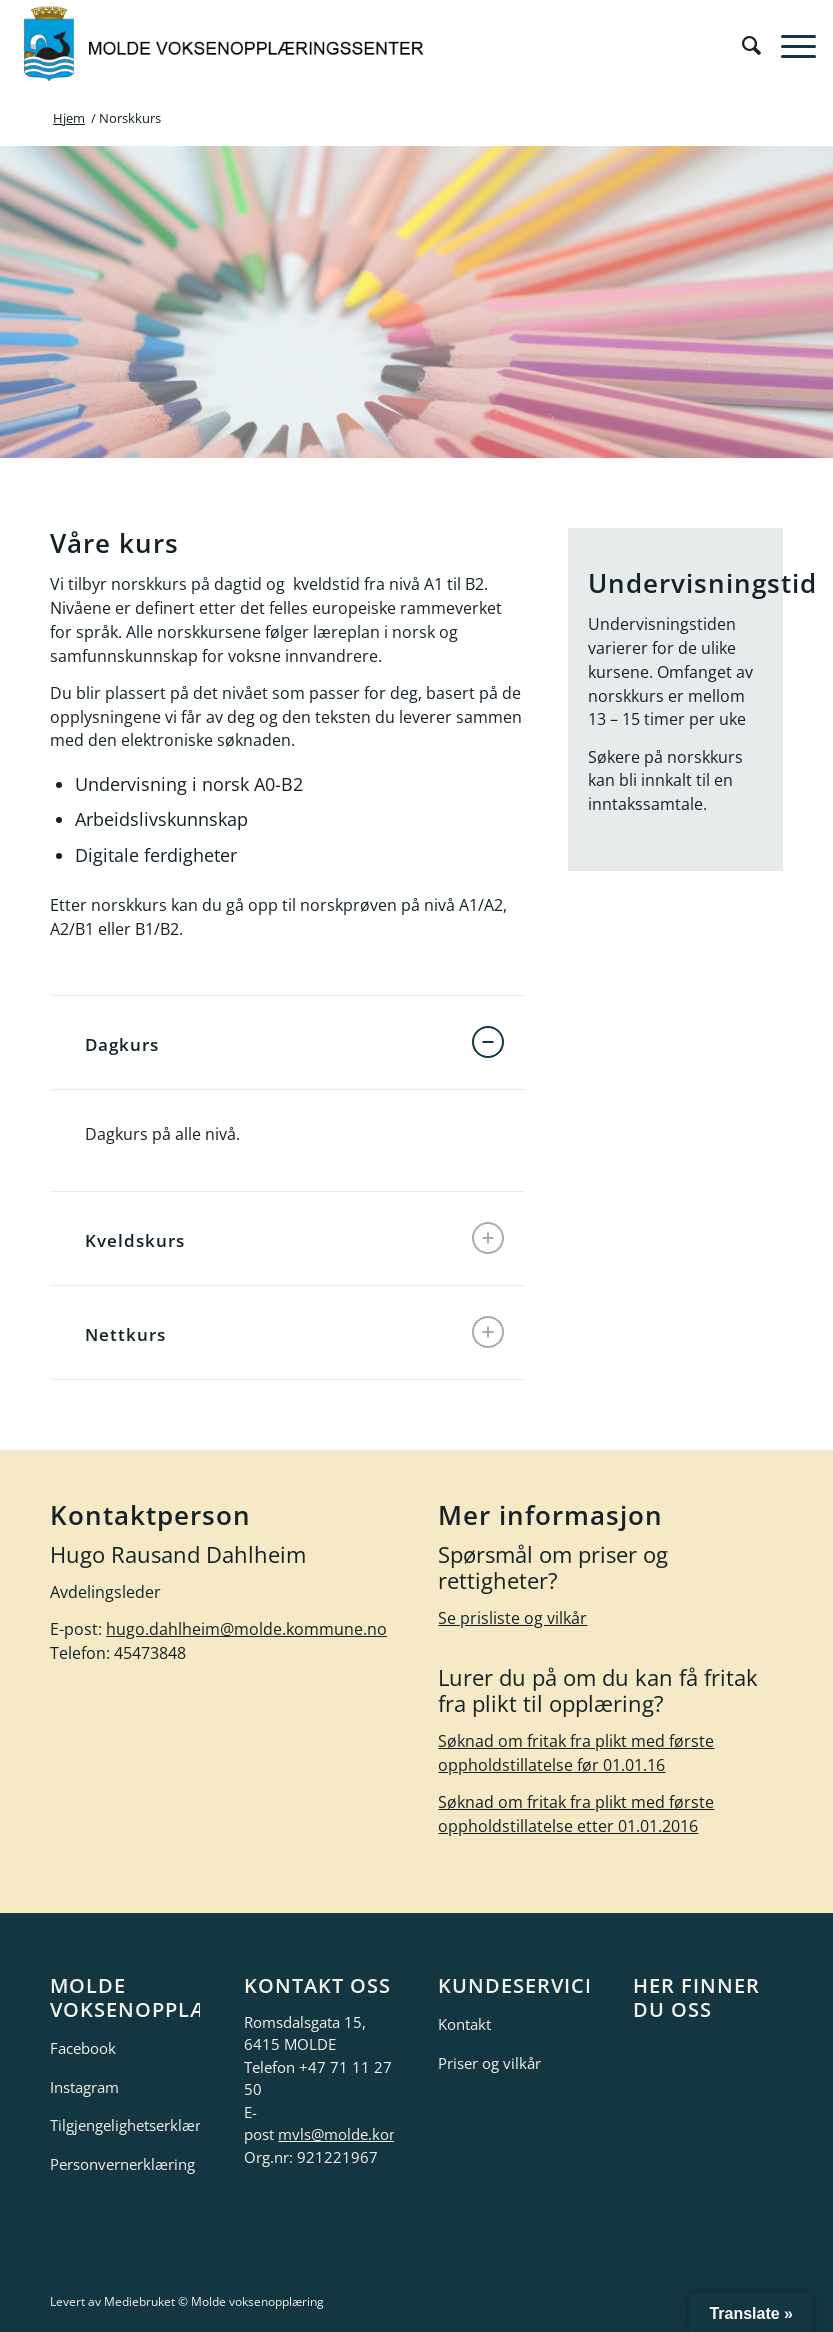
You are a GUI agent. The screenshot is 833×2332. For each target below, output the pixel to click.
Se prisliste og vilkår (512, 1618)
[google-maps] (708, 2110)
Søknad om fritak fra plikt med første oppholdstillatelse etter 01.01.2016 (576, 1814)
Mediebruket (139, 2301)
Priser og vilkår (489, 2063)
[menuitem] (741, 45)
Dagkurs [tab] (294, 1042)
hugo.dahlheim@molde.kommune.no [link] (246, 1629)
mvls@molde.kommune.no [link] (371, 2134)
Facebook (83, 2048)
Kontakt (464, 2024)
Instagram (84, 2087)
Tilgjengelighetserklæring (125, 2125)
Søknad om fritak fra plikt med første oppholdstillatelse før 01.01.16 (576, 1753)
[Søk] (741, 45)
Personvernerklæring (122, 2164)
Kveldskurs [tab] (294, 1238)
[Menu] (788, 45)
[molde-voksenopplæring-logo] (225, 45)
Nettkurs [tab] (294, 1332)
